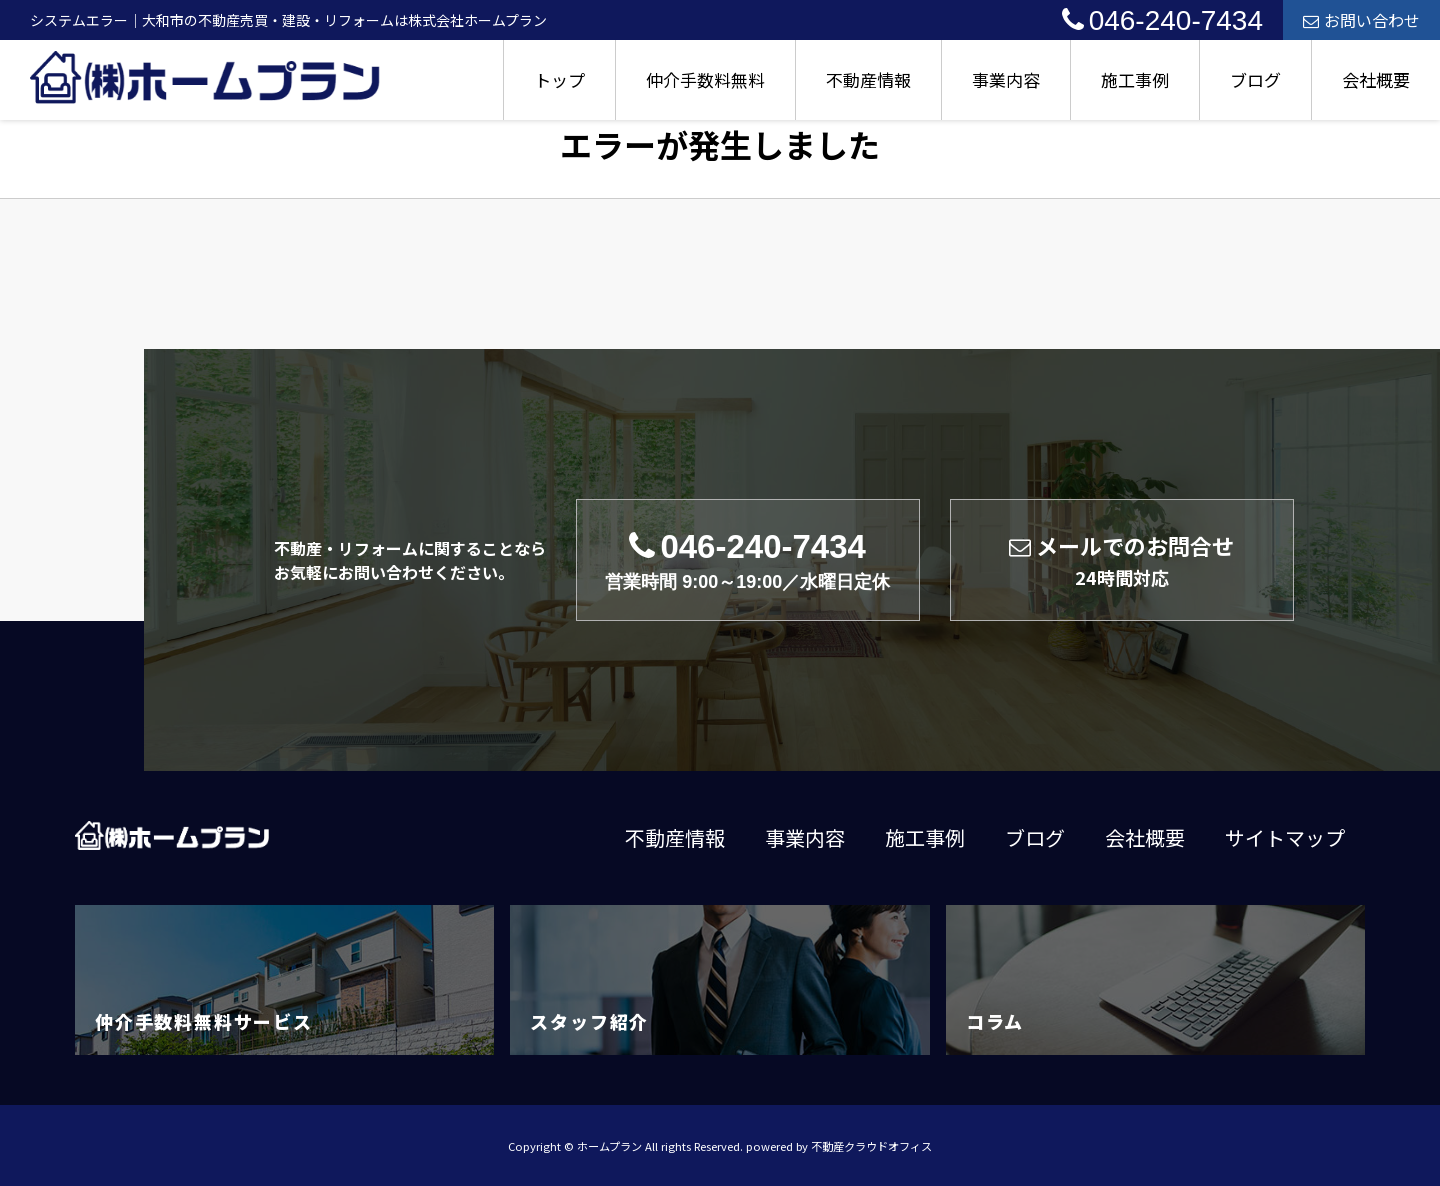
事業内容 (1006, 79)
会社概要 (1376, 79)
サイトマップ (1285, 837)
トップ (559, 79)
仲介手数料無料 (705, 79)
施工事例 (1135, 79)
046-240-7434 (1162, 20)
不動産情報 (868, 79)
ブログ (1255, 79)
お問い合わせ (1361, 20)
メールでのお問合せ (1121, 560)
